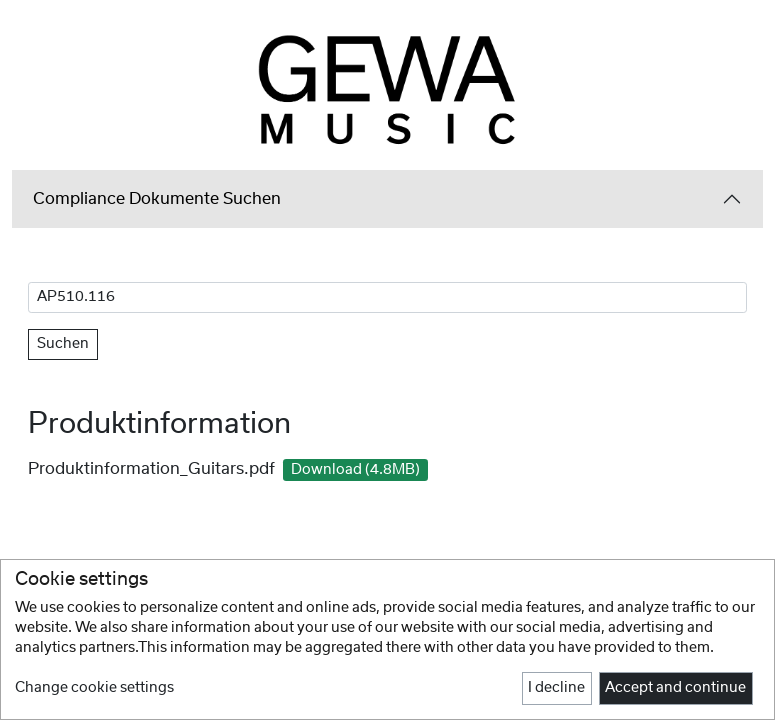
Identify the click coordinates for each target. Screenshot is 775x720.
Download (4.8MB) (355, 470)
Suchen (63, 344)
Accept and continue (675, 688)
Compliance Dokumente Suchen (157, 199)
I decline (556, 688)
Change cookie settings (94, 688)
